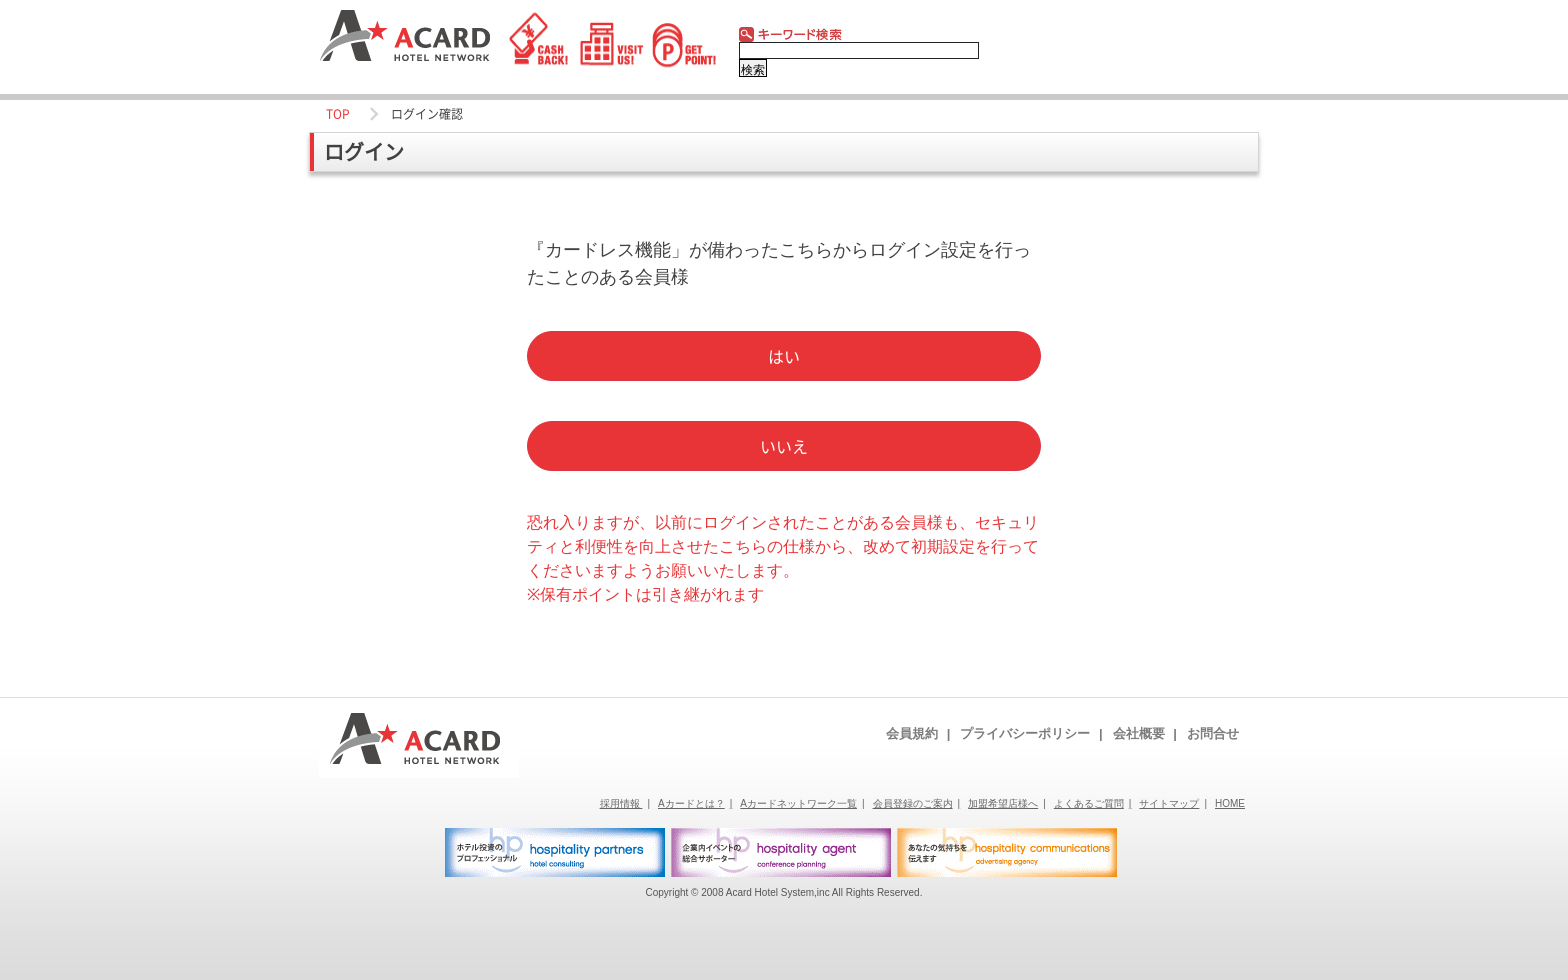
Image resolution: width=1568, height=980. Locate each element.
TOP (338, 114)
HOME (1230, 803)
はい (784, 356)
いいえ (784, 446)
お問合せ (1213, 733)
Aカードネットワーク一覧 (802, 803)
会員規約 (918, 733)
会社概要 (1145, 733)
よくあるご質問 (1093, 803)
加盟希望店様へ (1007, 803)
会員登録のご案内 (917, 803)
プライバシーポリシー (1031, 733)
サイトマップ (1173, 803)
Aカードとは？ (695, 803)
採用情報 (625, 803)
